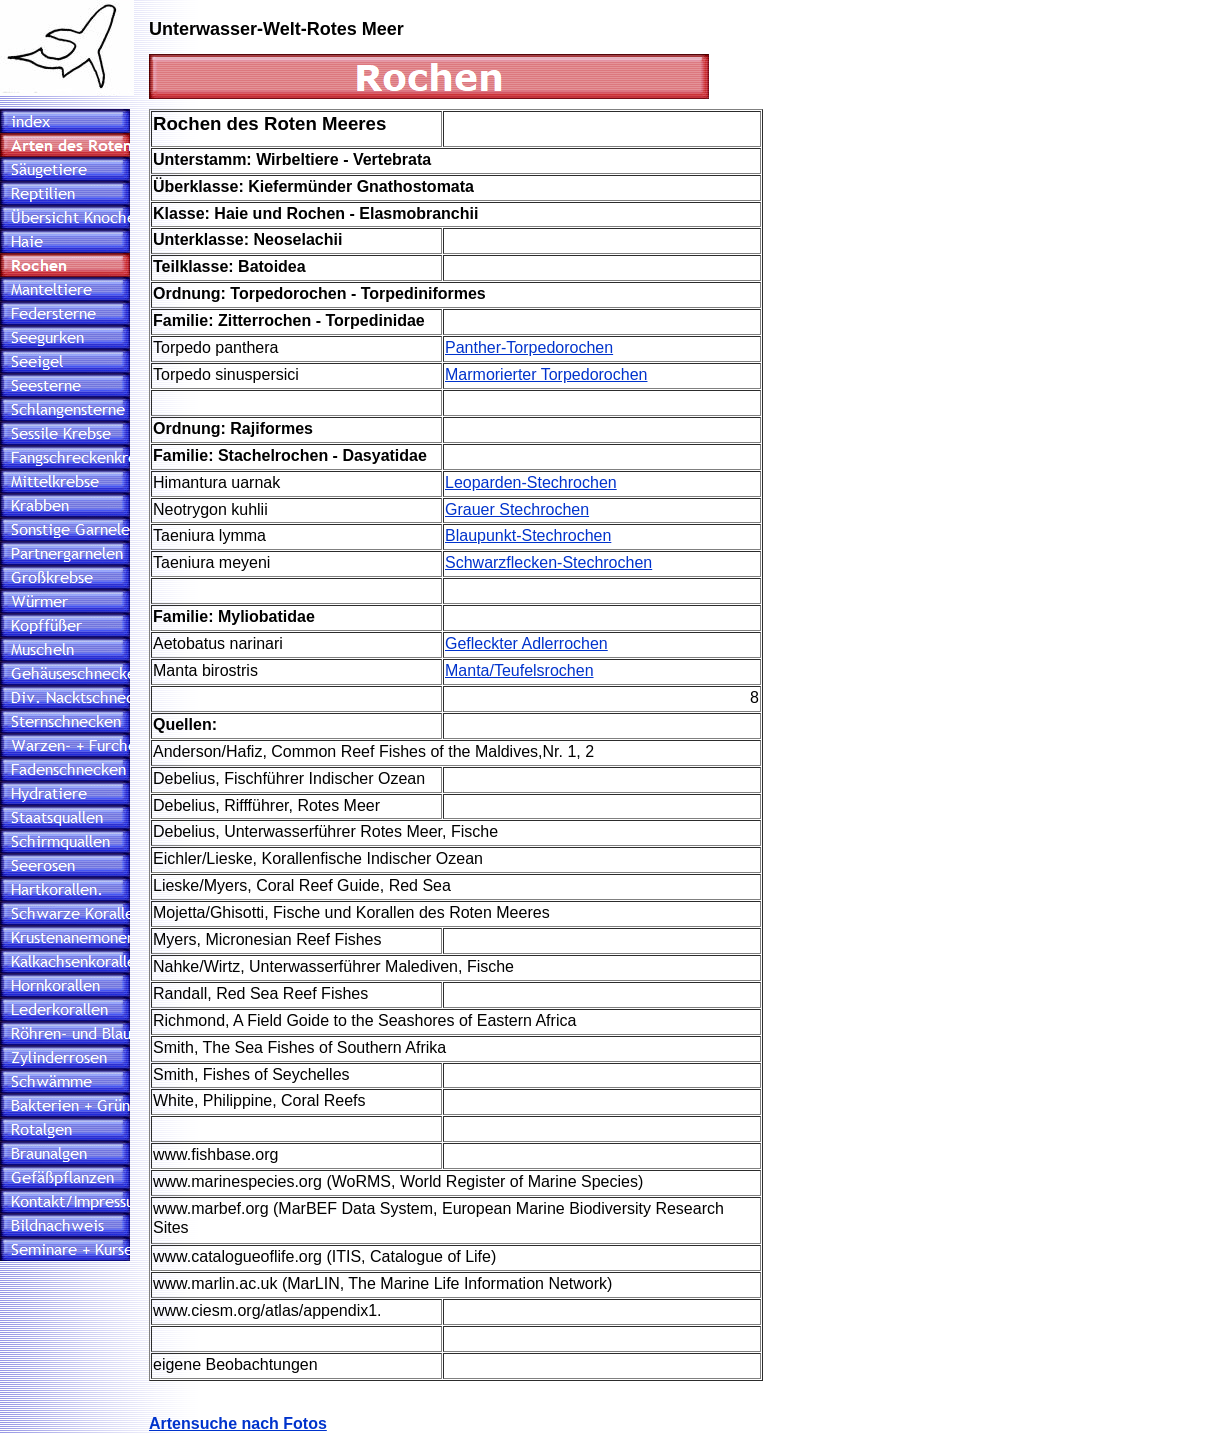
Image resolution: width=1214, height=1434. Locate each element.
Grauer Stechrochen (517, 509)
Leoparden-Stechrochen (531, 482)
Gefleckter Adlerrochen (526, 643)
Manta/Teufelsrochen (519, 670)
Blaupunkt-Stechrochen (528, 535)
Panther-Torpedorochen (529, 347)
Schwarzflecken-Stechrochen (548, 562)
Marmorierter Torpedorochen (546, 374)
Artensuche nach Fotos (238, 1423)
